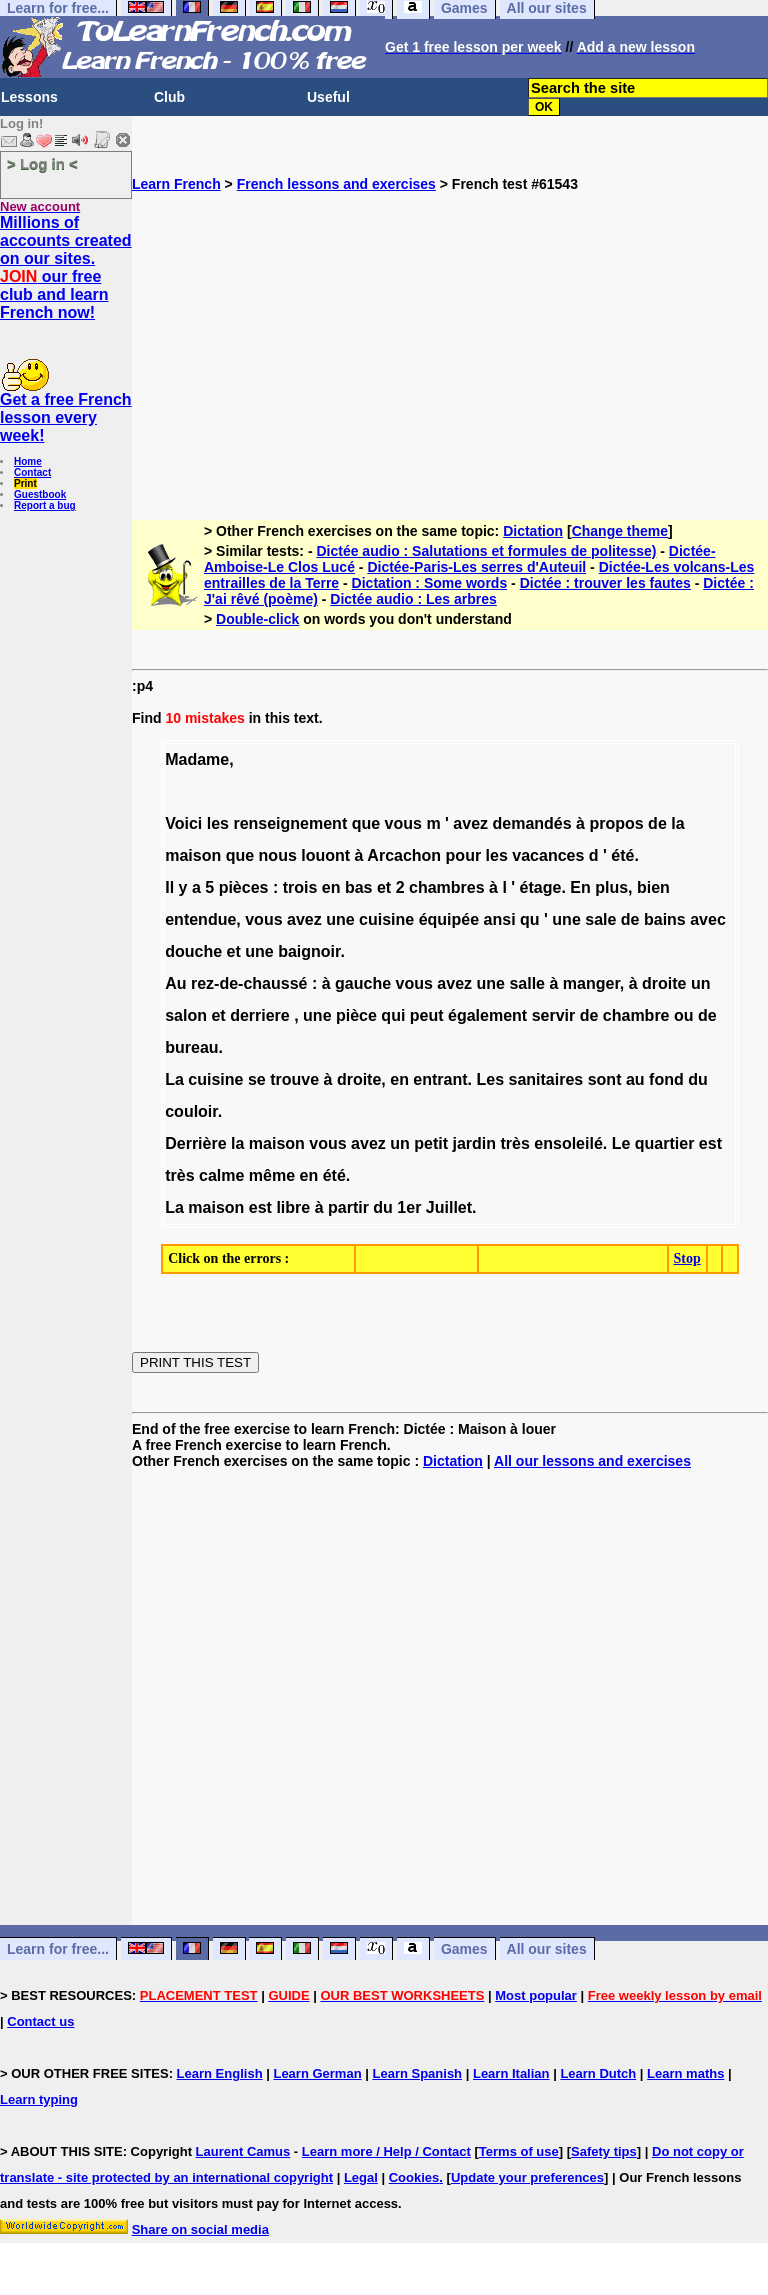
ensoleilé (568, 1143)
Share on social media (200, 2229)
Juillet (449, 1207)
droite (664, 983)
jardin (474, 1143)
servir (554, 1015)
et (384, 887)
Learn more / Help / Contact (386, 2151)
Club (169, 97)
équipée (449, 919)
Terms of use (519, 2151)
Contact (32, 472)
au (635, 1079)
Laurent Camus (243, 2151)
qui (393, 1015)
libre (293, 1207)
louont (325, 855)
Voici (183, 823)
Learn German (317, 2073)
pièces (244, 887)
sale (600, 919)
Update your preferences (527, 2177)
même (272, 1175)
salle (527, 983)
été (622, 855)
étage (541, 887)
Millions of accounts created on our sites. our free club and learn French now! (66, 267)
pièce (356, 1015)
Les (490, 1079)
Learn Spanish (417, 2073)
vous (403, 823)
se (257, 1079)
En (580, 887)
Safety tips (604, 2151)
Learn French (176, 184)
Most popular (536, 1995)
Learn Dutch (598, 2073)
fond (666, 1079)
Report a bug (45, 505)
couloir (191, 1111)
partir (348, 1207)
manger (591, 983)
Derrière (195, 1143)
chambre (636, 1015)
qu (530, 919)
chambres (447, 887)
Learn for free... (58, 1949)
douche (193, 951)
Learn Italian (511, 2073)
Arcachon (404, 855)
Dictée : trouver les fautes (605, 583)
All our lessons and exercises (592, 1461)
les (218, 823)
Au (175, 983)
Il (169, 887)
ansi (500, 919)
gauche (363, 983)
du (698, 1079)
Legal (361, 2177)
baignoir (309, 951)
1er (409, 1207)
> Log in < (42, 163)
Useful (328, 97)
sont (605, 1079)
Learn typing (39, 2099)
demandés (531, 823)
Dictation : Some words (430, 583)
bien (653, 887)
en (331, 887)
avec (708, 919)
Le (621, 1143)
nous (278, 855)
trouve (294, 1079)
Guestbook (40, 494)
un (701, 983)
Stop (687, 1258)
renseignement (290, 823)
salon (186, 1015)
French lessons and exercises (336, 184)
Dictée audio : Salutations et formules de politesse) (486, 551)
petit (431, 1143)
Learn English (220, 2073)
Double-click (257, 619)
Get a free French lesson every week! (66, 417)
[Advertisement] (450, 332)
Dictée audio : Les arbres (413, 599)
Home (28, 461)
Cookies (414, 2177)
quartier (665, 1143)
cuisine (386, 919)
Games (464, 1949)
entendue (200, 919)
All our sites (547, 1949)
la (677, 823)
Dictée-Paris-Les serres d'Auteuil (476, 567)
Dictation (533, 531)
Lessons (29, 97)
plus (611, 887)
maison (193, 855)
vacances (548, 855)
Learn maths (685, 2073)
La (174, 1079)
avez (470, 823)
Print (25, 483)
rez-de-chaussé (249, 983)
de (657, 823)
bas (359, 887)
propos (616, 823)
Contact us (40, 2021)
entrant (440, 1079)
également (487, 1015)
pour (464, 855)
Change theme (620, 531)
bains (665, 919)
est (710, 1143)
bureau (191, 1047)
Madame (197, 759)
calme (221, 1175)
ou (684, 1015)
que (366, 823)
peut (427, 1015)
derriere (260, 1015)
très (515, 1143)
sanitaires (546, 1079)
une (340, 919)
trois (300, 887)
